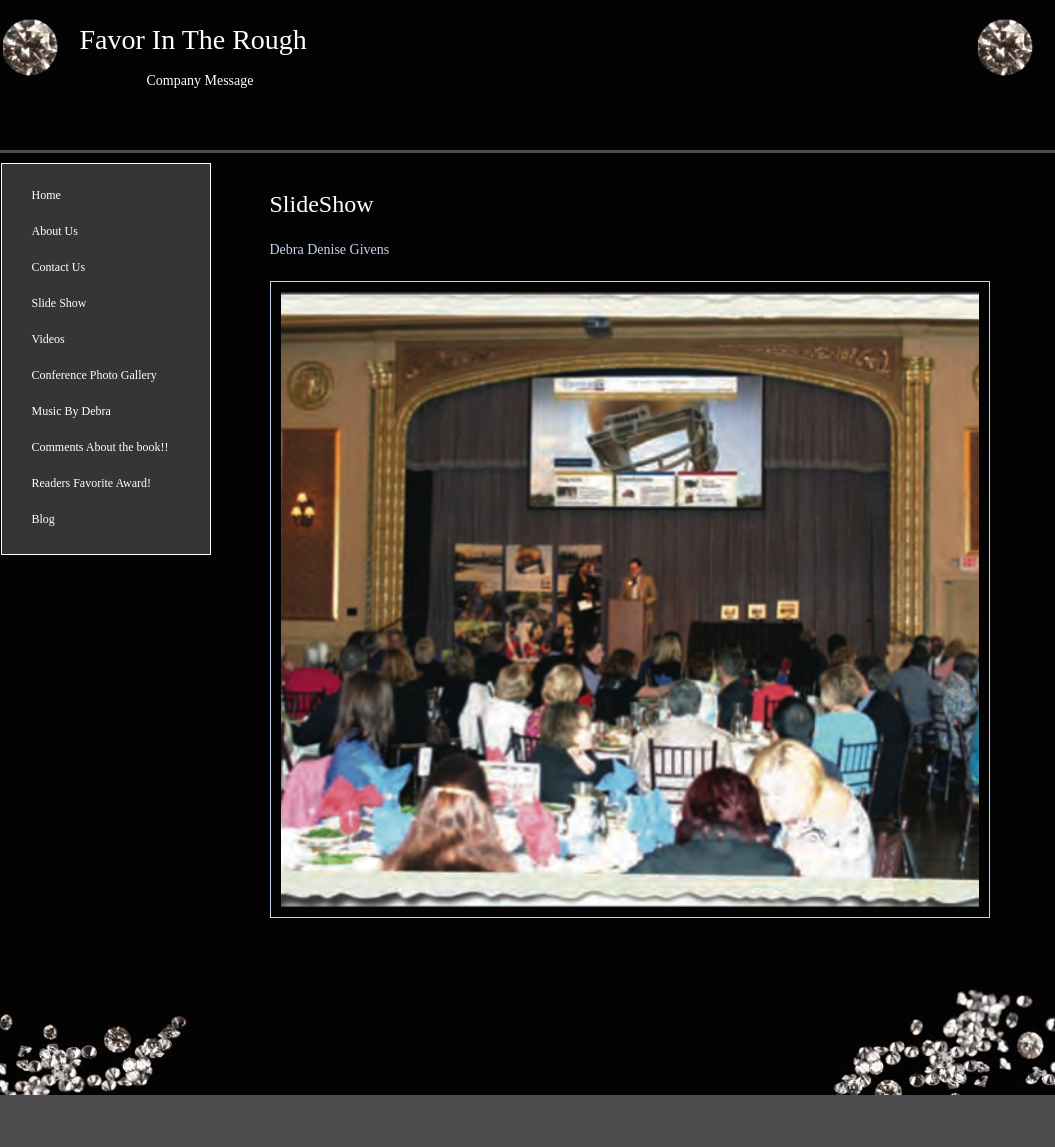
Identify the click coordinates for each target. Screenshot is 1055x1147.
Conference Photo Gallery (94, 375)
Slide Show (59, 303)
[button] (630, 599)
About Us (55, 231)
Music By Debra (71, 411)
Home (46, 195)
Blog (43, 519)
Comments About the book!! (100, 447)
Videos (48, 339)
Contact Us (59, 267)
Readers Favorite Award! (92, 483)
